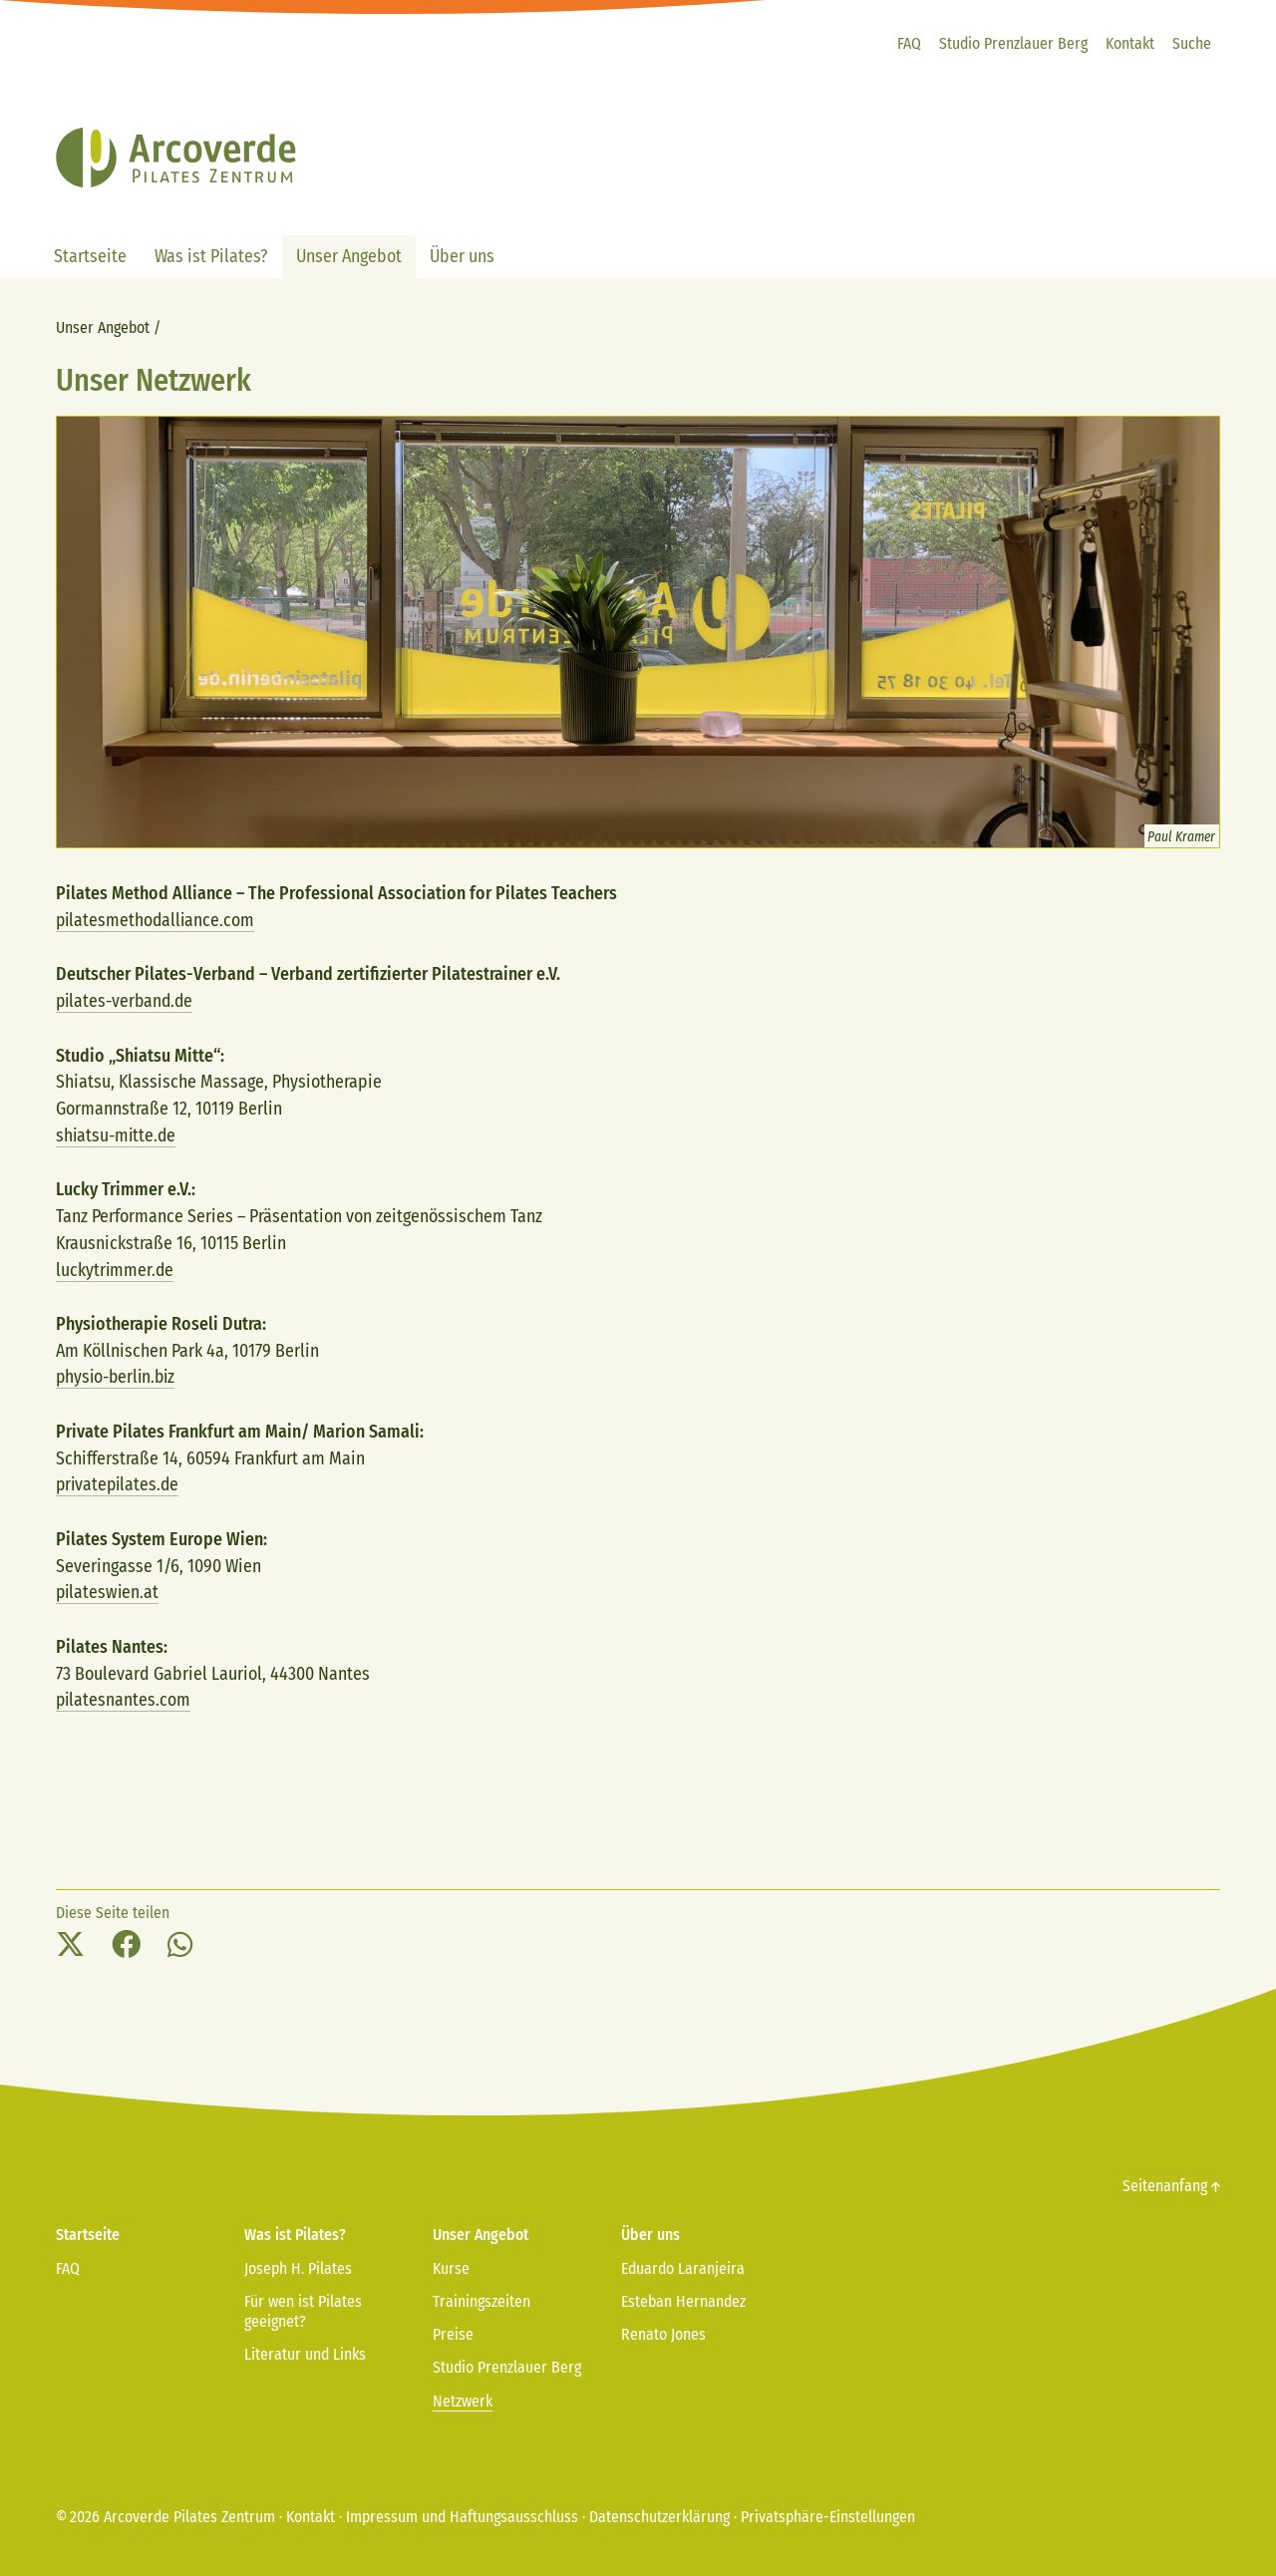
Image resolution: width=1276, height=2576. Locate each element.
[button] (70, 1941)
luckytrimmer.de (115, 1268)
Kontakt (310, 2511)
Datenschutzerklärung (659, 2511)
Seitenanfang (1171, 2181)
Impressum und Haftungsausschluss (462, 2511)
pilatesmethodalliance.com (157, 920)
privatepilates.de (119, 1481)
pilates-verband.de (127, 1000)
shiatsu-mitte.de (117, 1134)
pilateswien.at (108, 1588)
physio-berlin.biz (118, 1375)
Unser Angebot (103, 327)
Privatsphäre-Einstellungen (828, 2511)
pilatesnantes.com (124, 1696)
